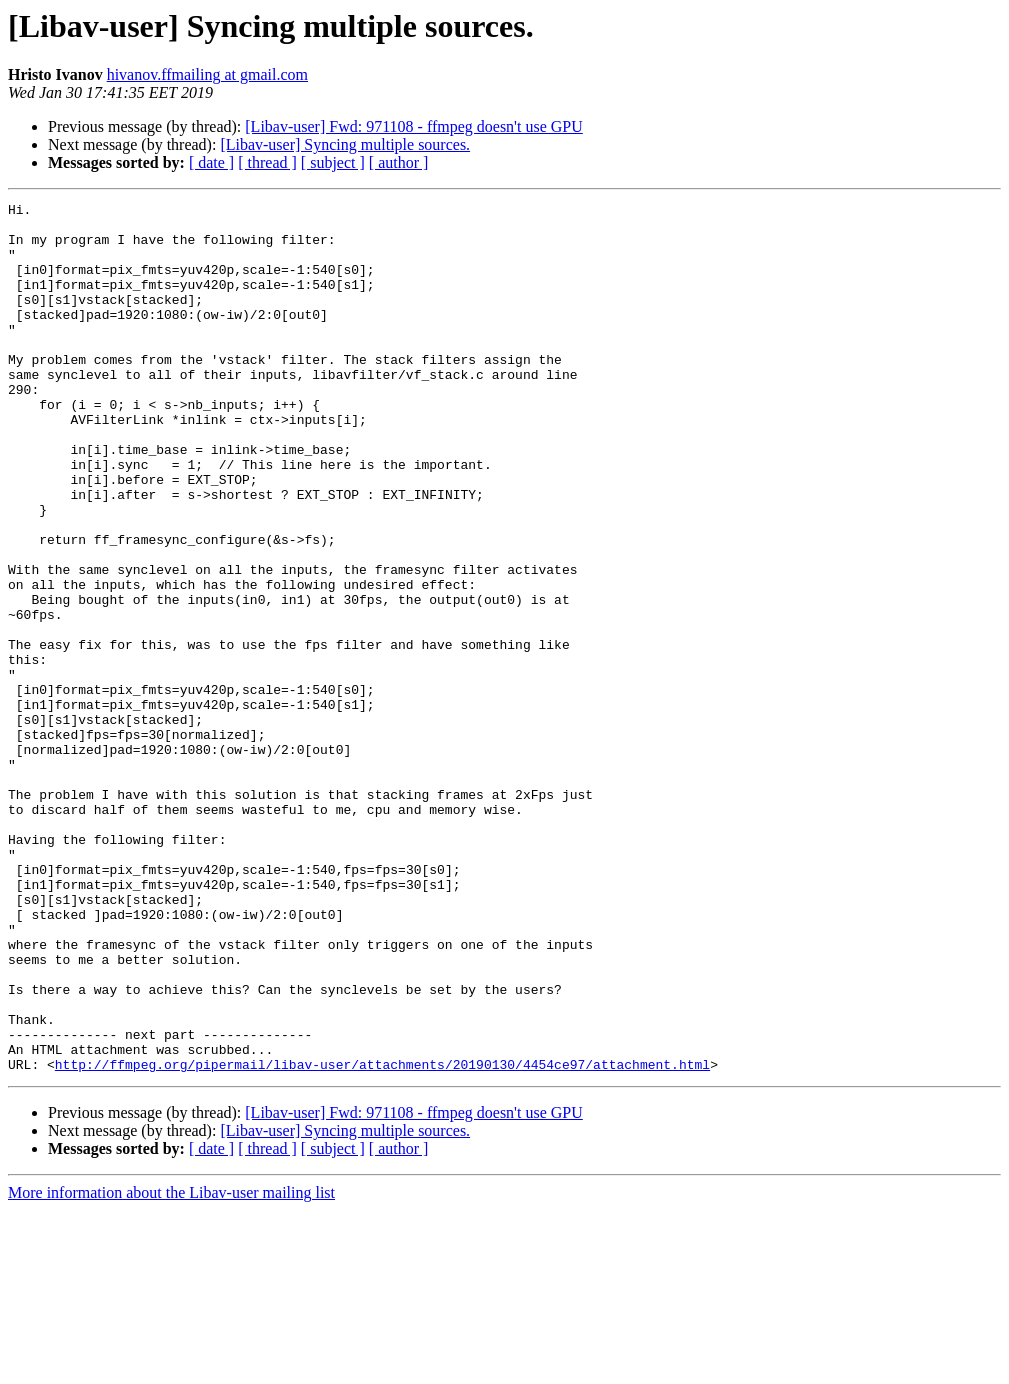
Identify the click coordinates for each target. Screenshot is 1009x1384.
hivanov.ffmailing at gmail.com (207, 74)
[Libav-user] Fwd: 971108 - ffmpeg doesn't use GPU (414, 126)
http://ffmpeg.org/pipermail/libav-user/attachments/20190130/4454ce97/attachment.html (382, 1238)
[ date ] (211, 162)
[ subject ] (333, 162)
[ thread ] (267, 162)
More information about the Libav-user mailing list (171, 1366)
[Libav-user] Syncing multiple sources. (345, 144)
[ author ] (399, 162)
